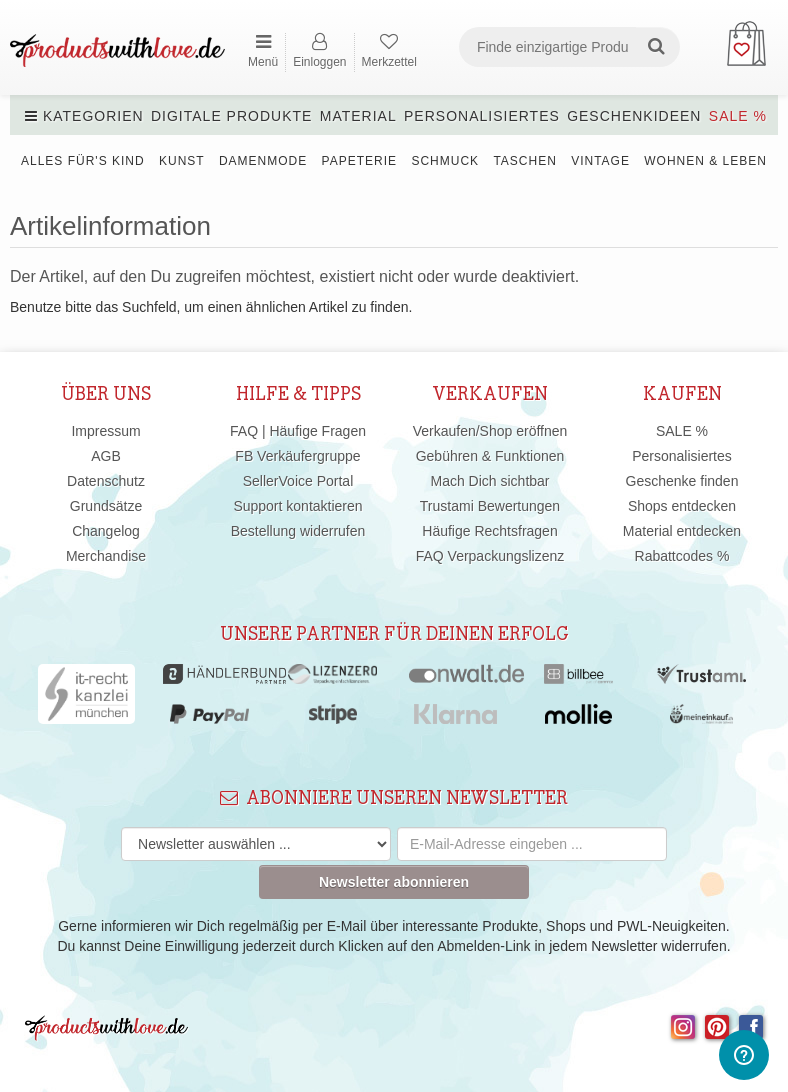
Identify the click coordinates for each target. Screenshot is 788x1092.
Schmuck (445, 161)
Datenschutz (106, 481)
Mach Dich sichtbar (489, 481)
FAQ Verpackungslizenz (490, 556)
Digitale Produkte (231, 116)
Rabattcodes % (682, 556)
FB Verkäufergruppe (297, 456)
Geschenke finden (682, 481)
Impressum (105, 431)
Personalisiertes (482, 116)
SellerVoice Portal (298, 481)
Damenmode (263, 161)
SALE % (738, 116)
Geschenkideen (634, 116)
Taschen (524, 161)
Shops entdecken (682, 506)
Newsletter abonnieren (394, 882)
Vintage (600, 161)
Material (358, 116)
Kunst (182, 161)
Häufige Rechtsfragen (489, 531)
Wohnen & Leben (705, 161)
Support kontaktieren (297, 506)
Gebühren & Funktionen (490, 456)
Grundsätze (106, 506)
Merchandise (106, 556)
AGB (106, 456)
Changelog (106, 531)
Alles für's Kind (83, 161)
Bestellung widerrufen (298, 531)
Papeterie (359, 161)
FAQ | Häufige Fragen (298, 431)
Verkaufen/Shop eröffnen (490, 431)
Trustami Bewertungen (490, 506)
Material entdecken (682, 531)
